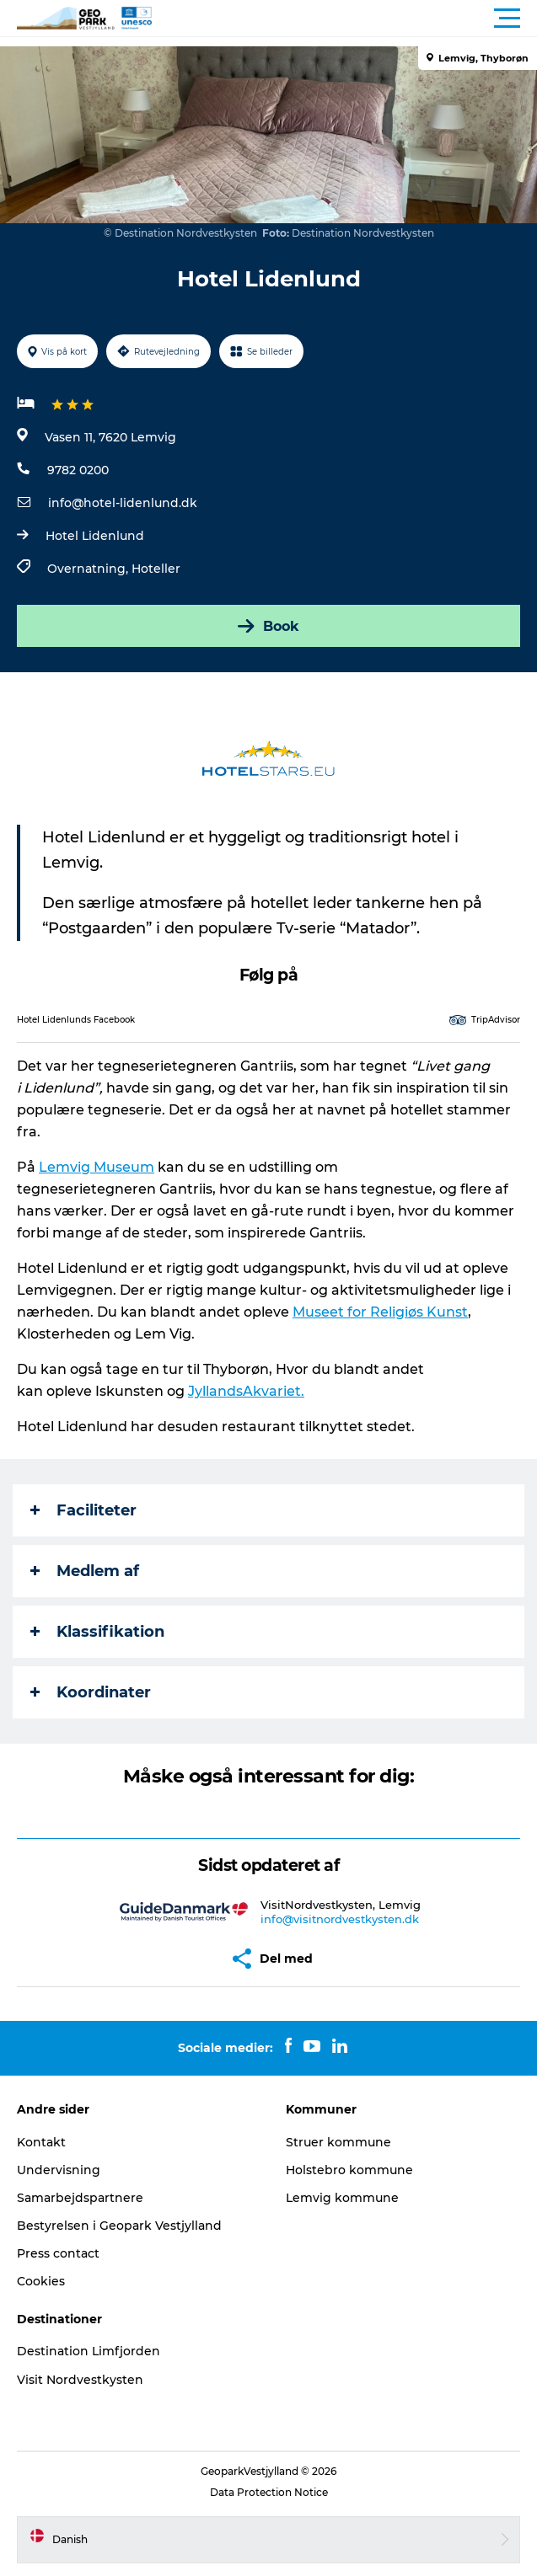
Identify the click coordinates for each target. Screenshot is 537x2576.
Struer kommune (338, 2142)
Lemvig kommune (342, 2197)
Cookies (41, 2281)
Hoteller (156, 568)
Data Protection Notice (269, 2492)
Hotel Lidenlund (95, 535)
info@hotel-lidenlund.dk (122, 502)
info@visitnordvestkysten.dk (339, 1919)
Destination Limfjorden (88, 2351)
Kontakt (41, 2142)
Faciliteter (83, 1510)
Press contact (58, 2253)
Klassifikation (97, 1631)
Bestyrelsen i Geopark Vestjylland (119, 2225)
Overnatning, (89, 568)
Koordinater (90, 1692)
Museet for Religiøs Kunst (380, 1312)
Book (268, 626)
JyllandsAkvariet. (246, 1391)
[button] (344, 18)
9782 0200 (78, 470)
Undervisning (58, 2170)
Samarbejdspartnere (80, 2197)
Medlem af (84, 1571)
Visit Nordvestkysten (80, 2379)
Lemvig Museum (96, 1167)
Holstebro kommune (349, 2170)
